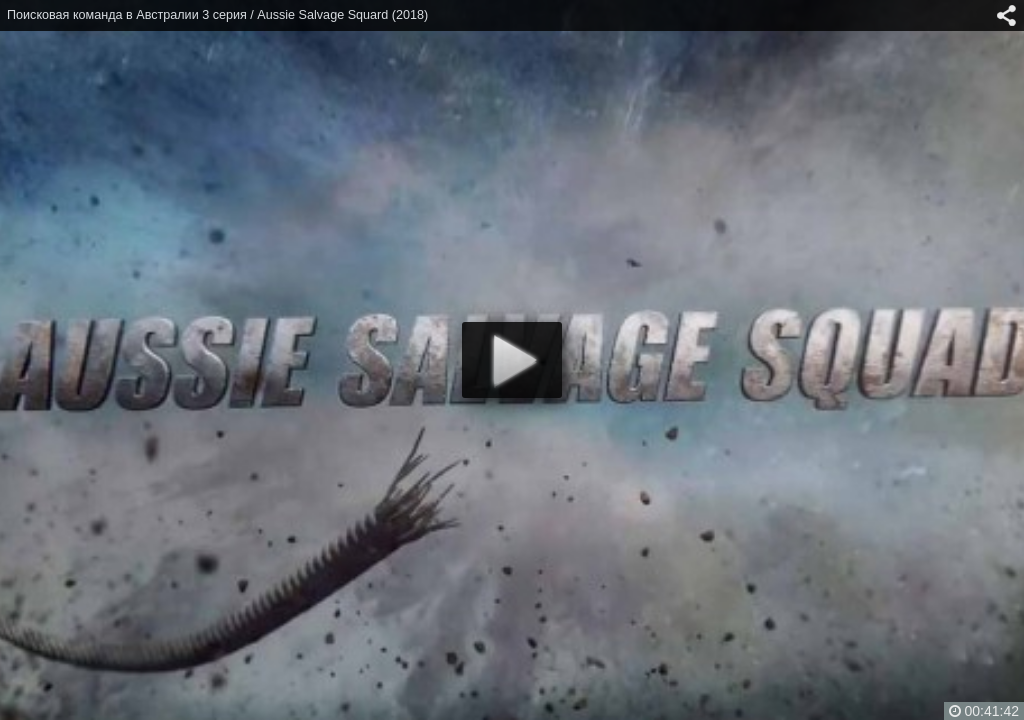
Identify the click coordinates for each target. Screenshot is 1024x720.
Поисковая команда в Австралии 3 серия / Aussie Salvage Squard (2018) (217, 15)
